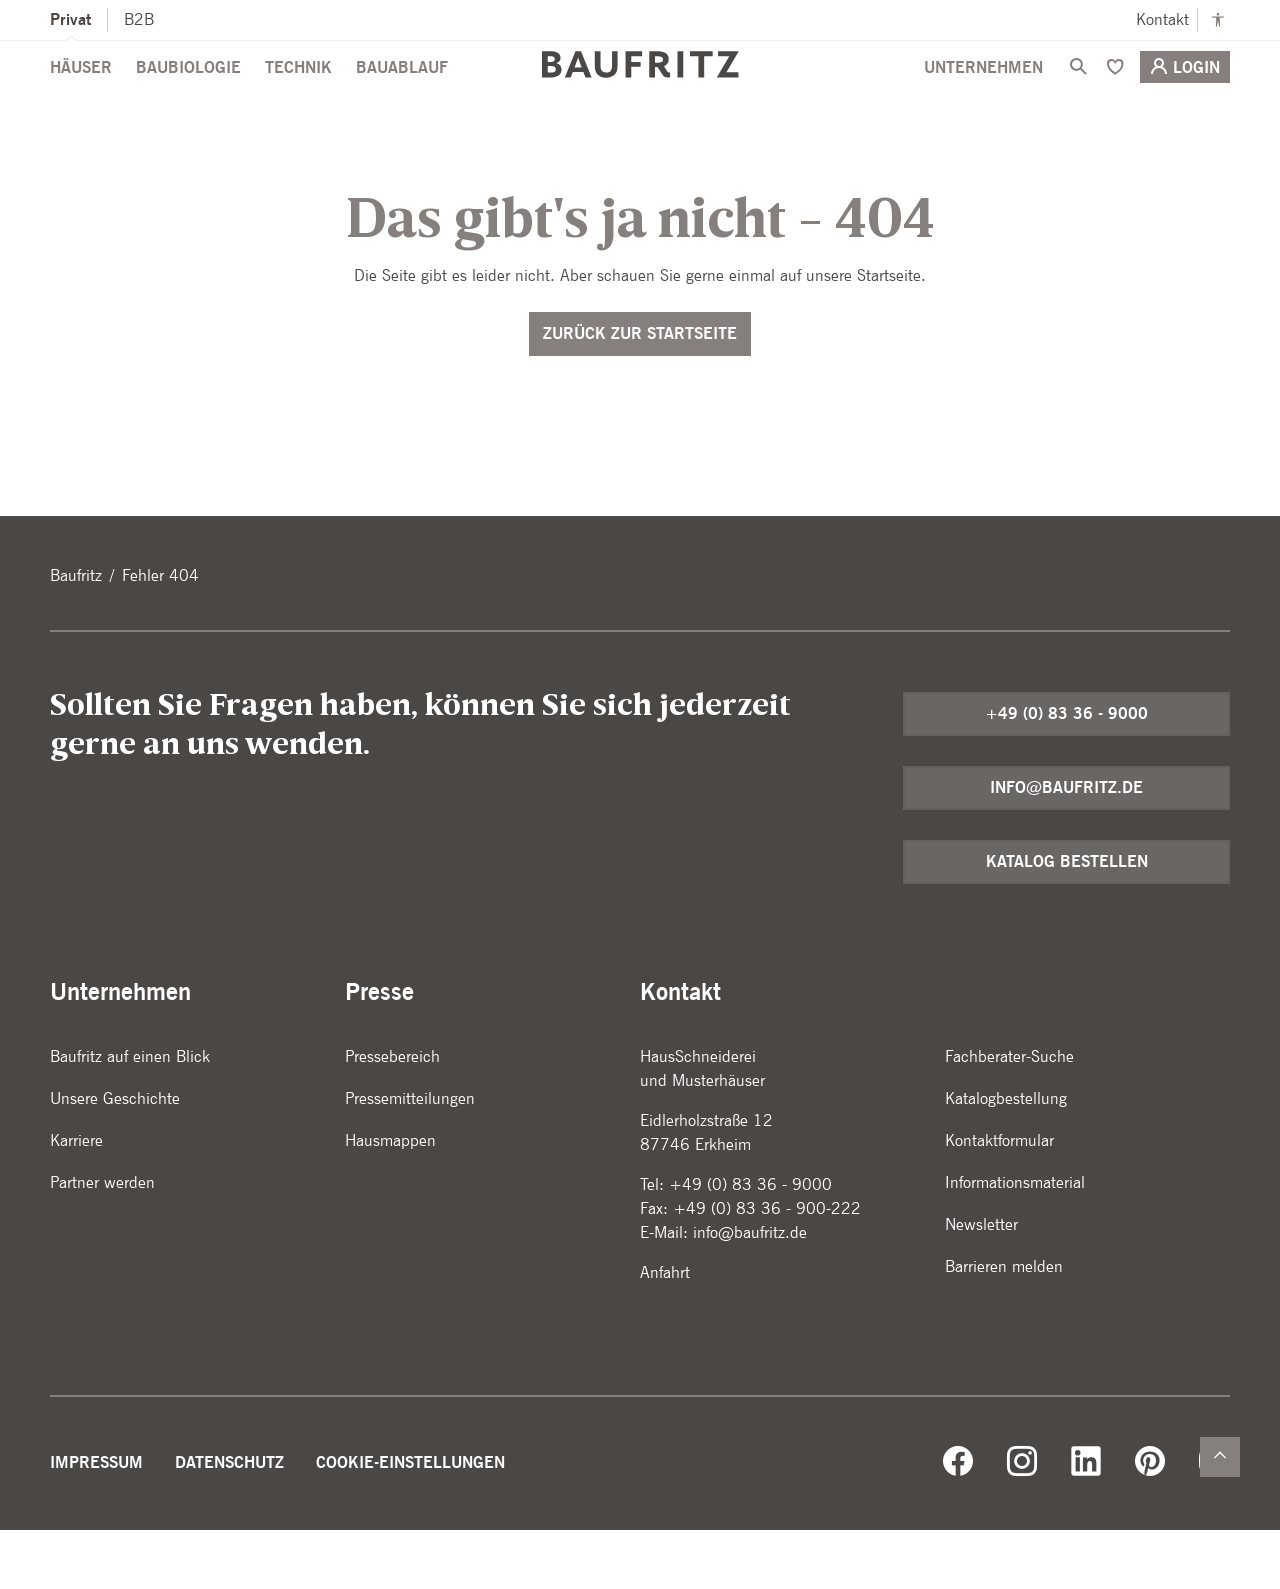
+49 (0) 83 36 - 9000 (1066, 772)
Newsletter (981, 1283)
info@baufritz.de (1066, 846)
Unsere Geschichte (115, 1157)
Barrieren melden (1004, 1325)
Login (1185, 101)
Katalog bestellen (1067, 920)
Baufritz (76, 634)
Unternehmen (983, 101)
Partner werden (102, 1241)
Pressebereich (392, 1115)
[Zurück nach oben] (1220, 1457)
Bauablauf (402, 101)
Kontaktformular (999, 1199)
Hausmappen (390, 1199)
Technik (298, 101)
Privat (70, 19)
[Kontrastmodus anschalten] (1218, 20)
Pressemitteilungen (410, 1157)
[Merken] (1115, 101)
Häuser (81, 101)
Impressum (96, 1521)
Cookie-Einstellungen (410, 1521)
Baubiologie (188, 101)
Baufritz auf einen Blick (130, 1115)
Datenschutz (229, 1521)
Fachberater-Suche (1009, 1115)
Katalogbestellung (1006, 1157)
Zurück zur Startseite (640, 392)
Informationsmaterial (1015, 1241)
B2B (139, 19)
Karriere (76, 1199)
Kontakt (1162, 19)
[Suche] (1078, 101)
